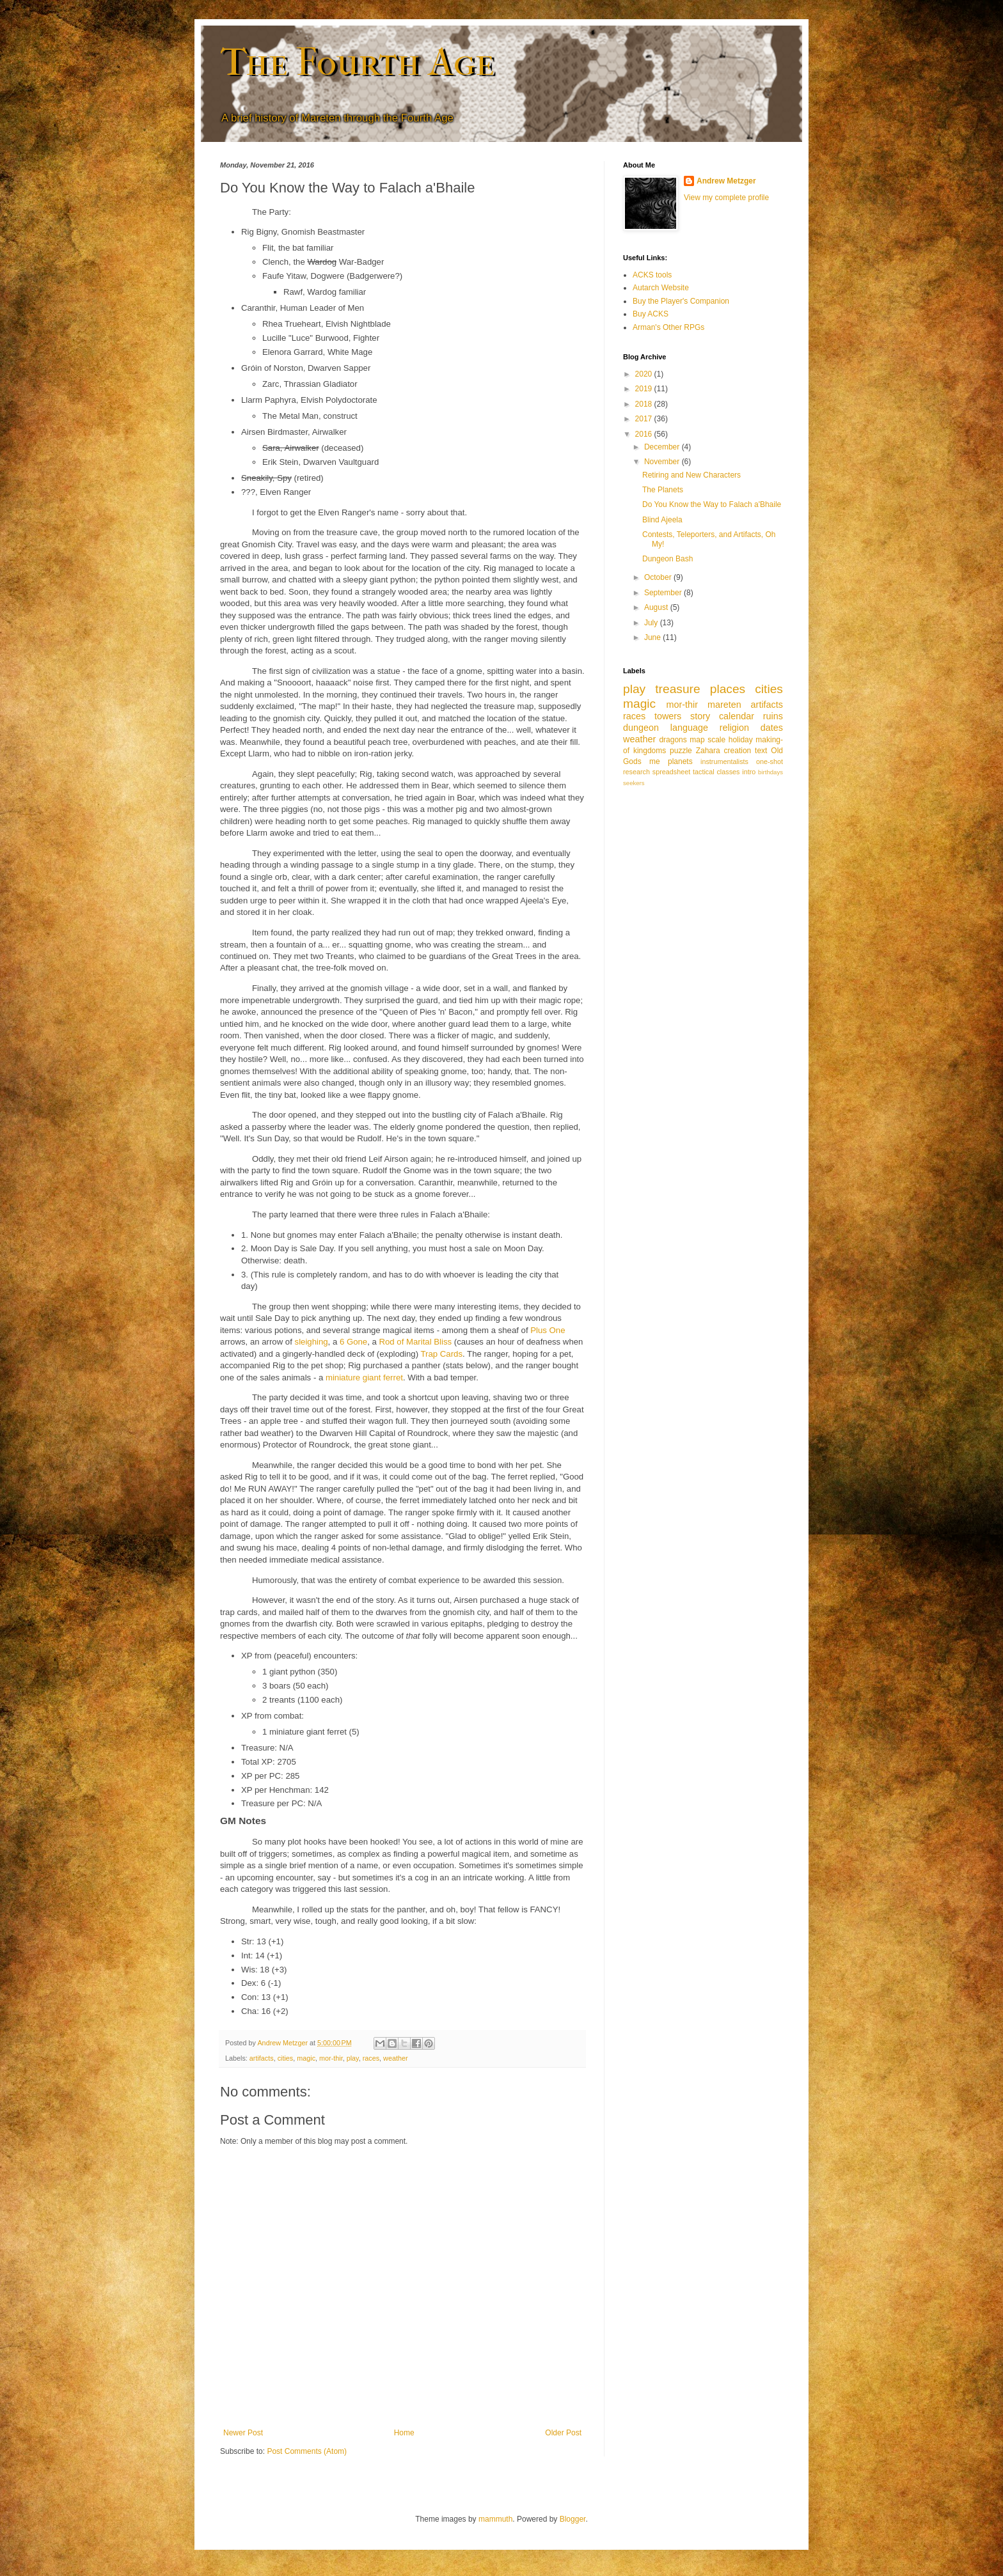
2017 (644, 418)
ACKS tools (652, 274)
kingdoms (649, 750)
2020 (644, 374)
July (652, 622)
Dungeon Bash (667, 558)
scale (716, 739)
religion (734, 727)
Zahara (708, 750)
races (371, 2058)
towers (667, 716)
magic (306, 2058)
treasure (677, 689)
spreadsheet (671, 772)
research (636, 772)
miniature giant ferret (364, 1377)
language (689, 727)
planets (680, 761)
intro (748, 772)
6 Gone (353, 1342)
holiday (741, 739)
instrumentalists (724, 761)
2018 (644, 404)
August (657, 607)
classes (727, 772)
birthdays (770, 772)
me (654, 761)
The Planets (662, 489)
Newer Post (243, 2432)
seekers (634, 782)
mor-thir (331, 2058)
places (727, 689)
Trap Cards (441, 1354)
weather (395, 2058)
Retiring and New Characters (691, 475)
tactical (704, 772)
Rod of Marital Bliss (415, 1342)
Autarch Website (661, 287)
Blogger (573, 2519)
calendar (736, 716)
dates (772, 727)
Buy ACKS (650, 313)
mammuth (495, 2519)
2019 (644, 388)
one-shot (769, 761)
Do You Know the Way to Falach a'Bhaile (711, 504)
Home (404, 2432)
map (697, 739)
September (664, 592)
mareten (724, 704)
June (653, 637)
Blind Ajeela (662, 519)
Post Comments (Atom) (307, 2451)
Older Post (563, 2432)
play (353, 2058)
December (663, 446)
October (659, 577)
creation (738, 750)
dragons (672, 739)
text (761, 750)
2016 (644, 434)
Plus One (547, 1330)
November (663, 461)
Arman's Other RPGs (668, 327)
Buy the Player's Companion (681, 301)
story (700, 716)
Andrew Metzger (726, 180)
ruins (773, 716)
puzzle (681, 750)
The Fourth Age (357, 62)
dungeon (641, 727)
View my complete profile (726, 197)
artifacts (261, 2058)
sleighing (311, 1342)
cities (286, 2058)
